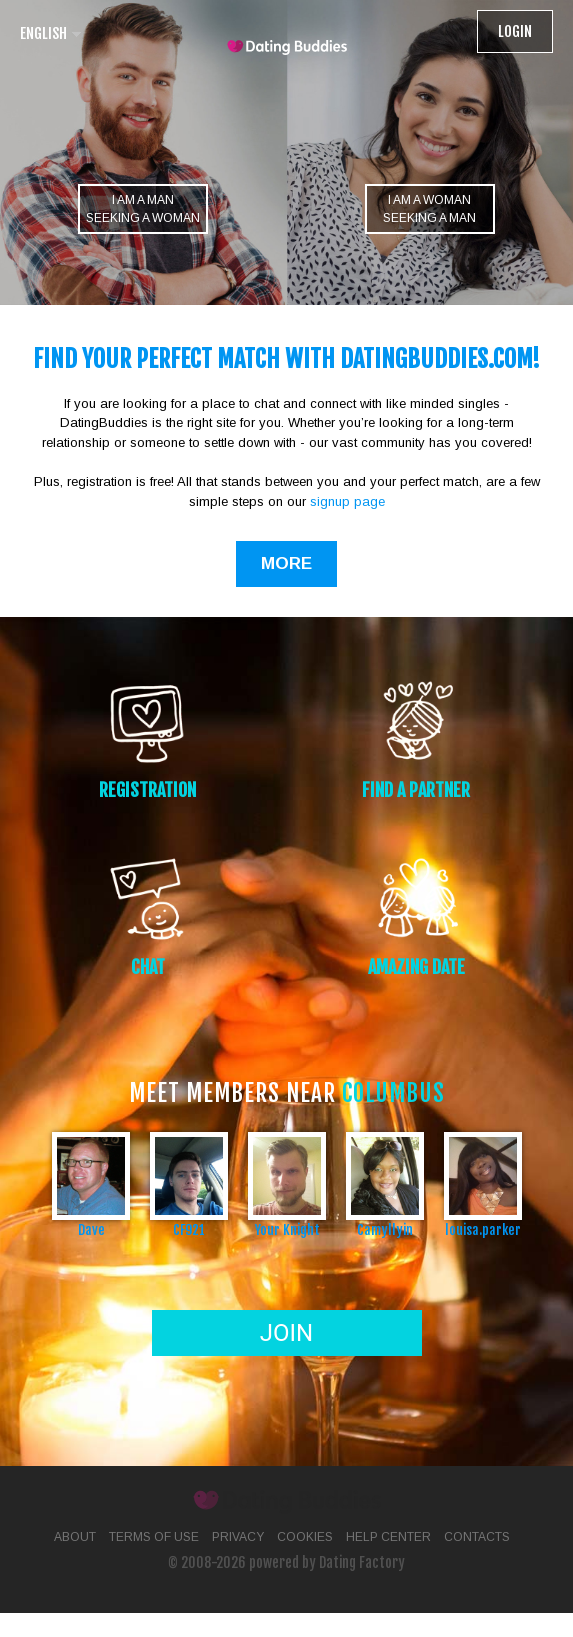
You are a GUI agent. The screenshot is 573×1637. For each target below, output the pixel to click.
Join (286, 1333)
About (75, 1537)
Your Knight (287, 1229)
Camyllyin (385, 1229)
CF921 (189, 1229)
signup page (347, 501)
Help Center (388, 1537)
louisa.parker (483, 1229)
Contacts (477, 1537)
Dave (91, 1229)
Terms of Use (154, 1537)
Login (515, 31)
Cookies (305, 1537)
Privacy (238, 1537)
